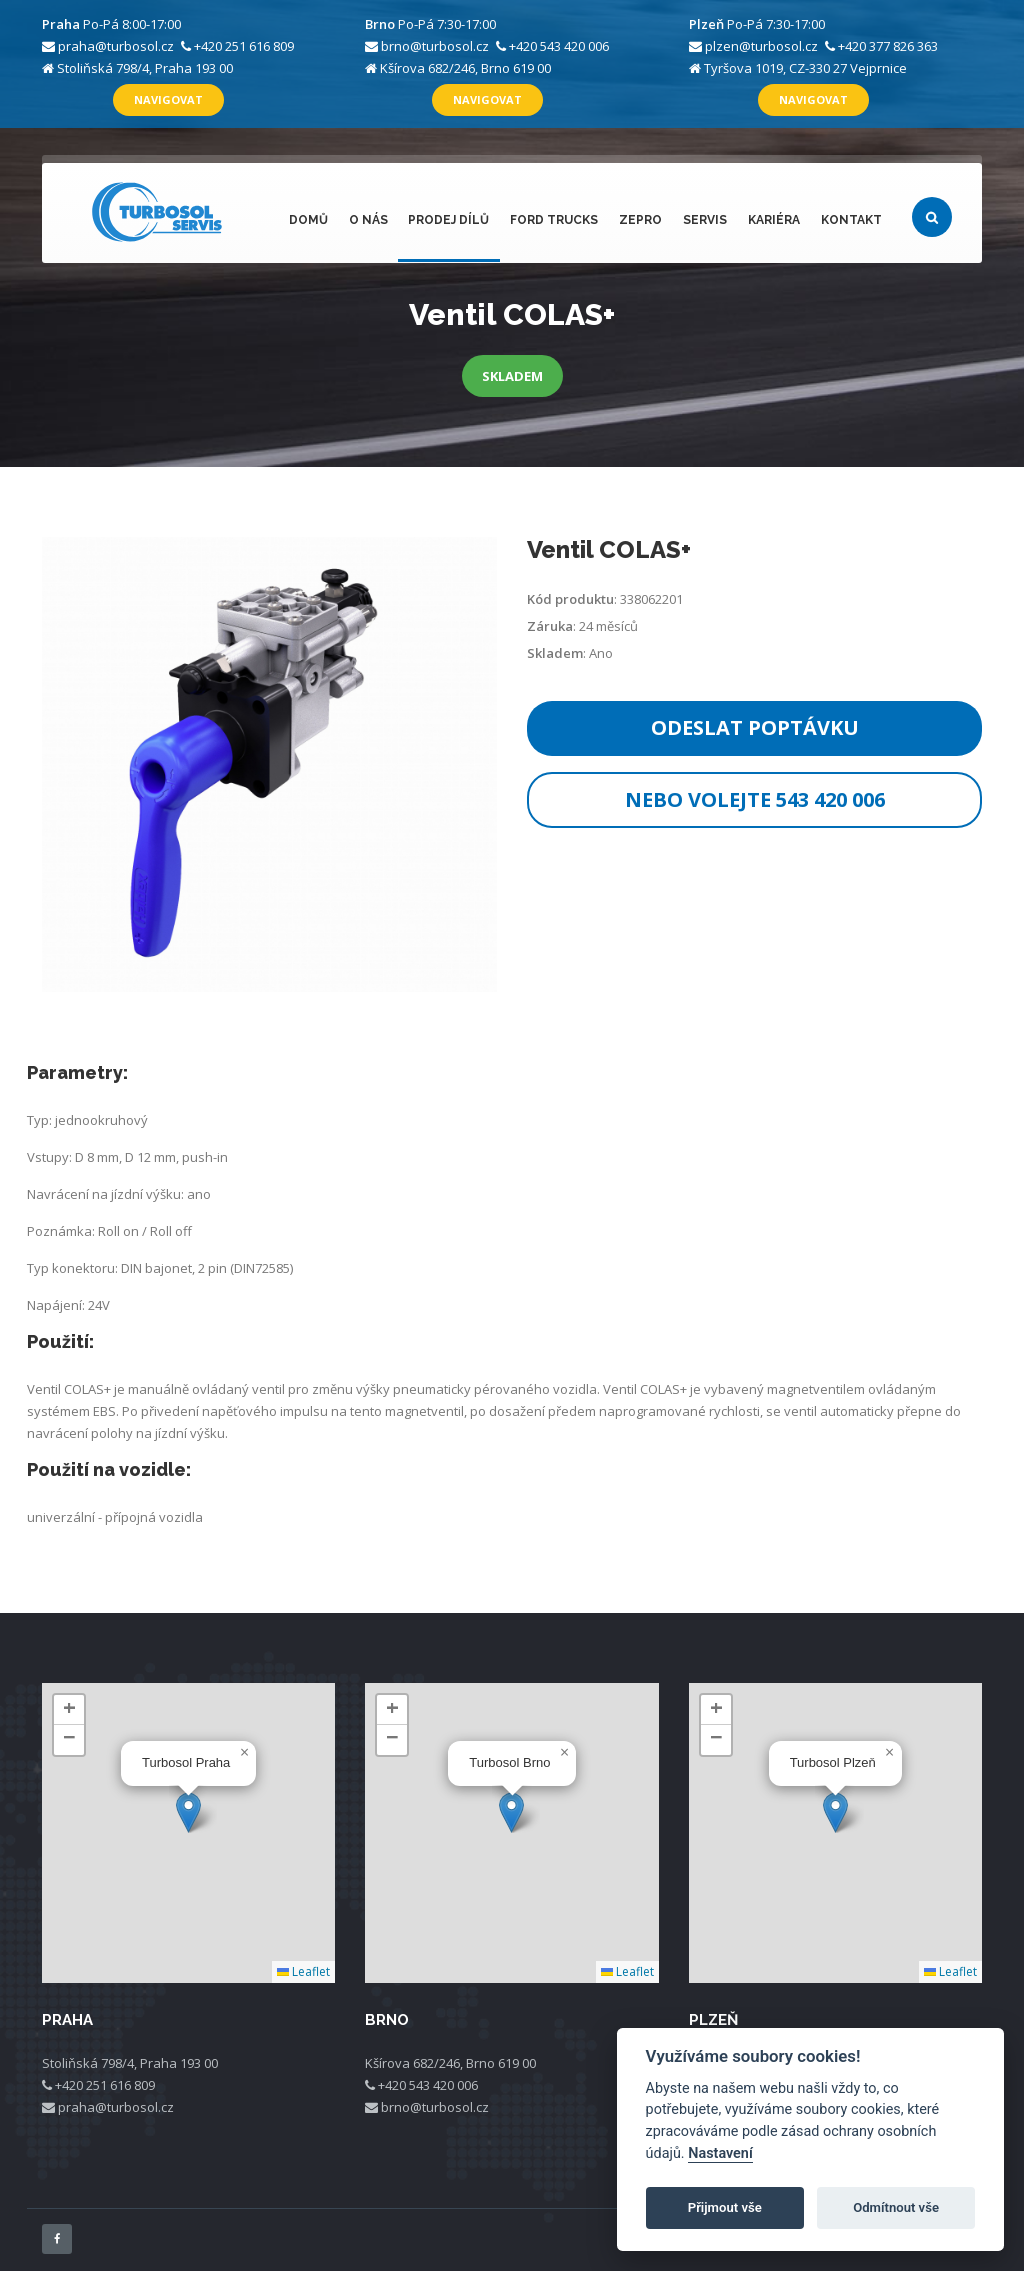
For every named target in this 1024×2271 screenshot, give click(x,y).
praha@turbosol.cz (116, 46)
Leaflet (303, 1971)
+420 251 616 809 (244, 46)
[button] (188, 1812)
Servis (707, 221)
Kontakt (851, 221)
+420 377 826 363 (888, 46)
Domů (314, 221)
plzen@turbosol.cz (761, 46)
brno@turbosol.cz (435, 46)
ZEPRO (643, 221)
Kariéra (775, 221)
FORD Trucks (558, 221)
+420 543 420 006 (559, 46)
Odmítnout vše (896, 2207)
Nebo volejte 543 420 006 (755, 799)
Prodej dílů (453, 221)
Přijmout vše (725, 2207)
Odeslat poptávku (755, 727)
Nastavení (720, 2153)
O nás (373, 221)
